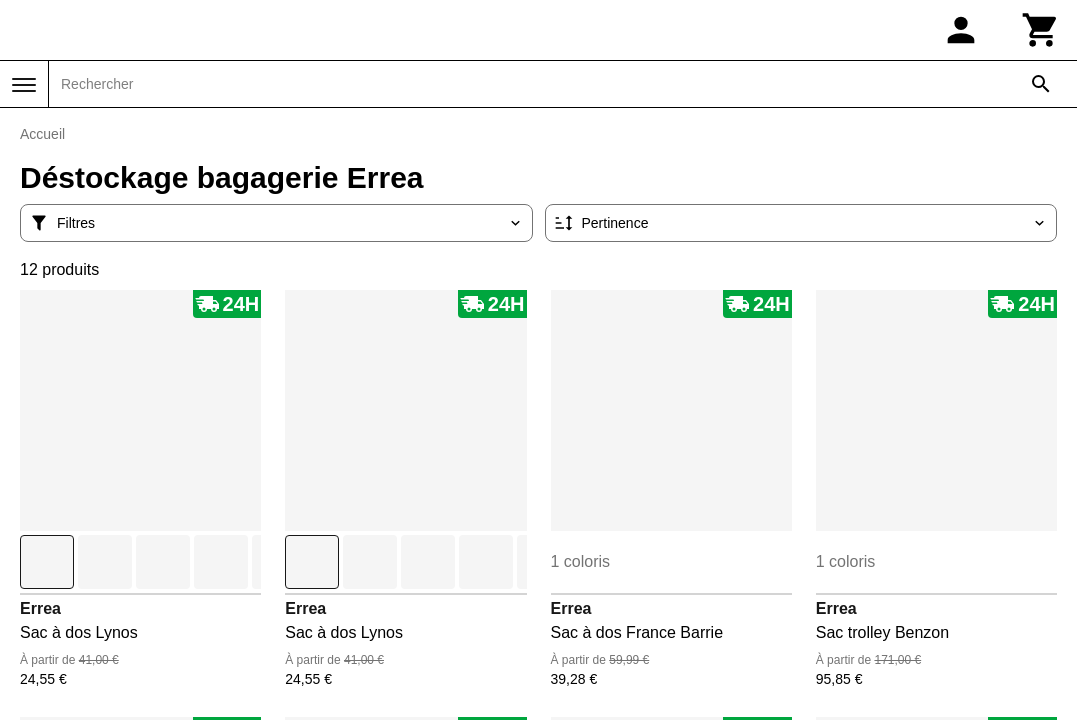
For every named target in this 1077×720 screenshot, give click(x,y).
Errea (40, 608)
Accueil (42, 134)
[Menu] (24, 85)
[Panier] (1041, 30)
